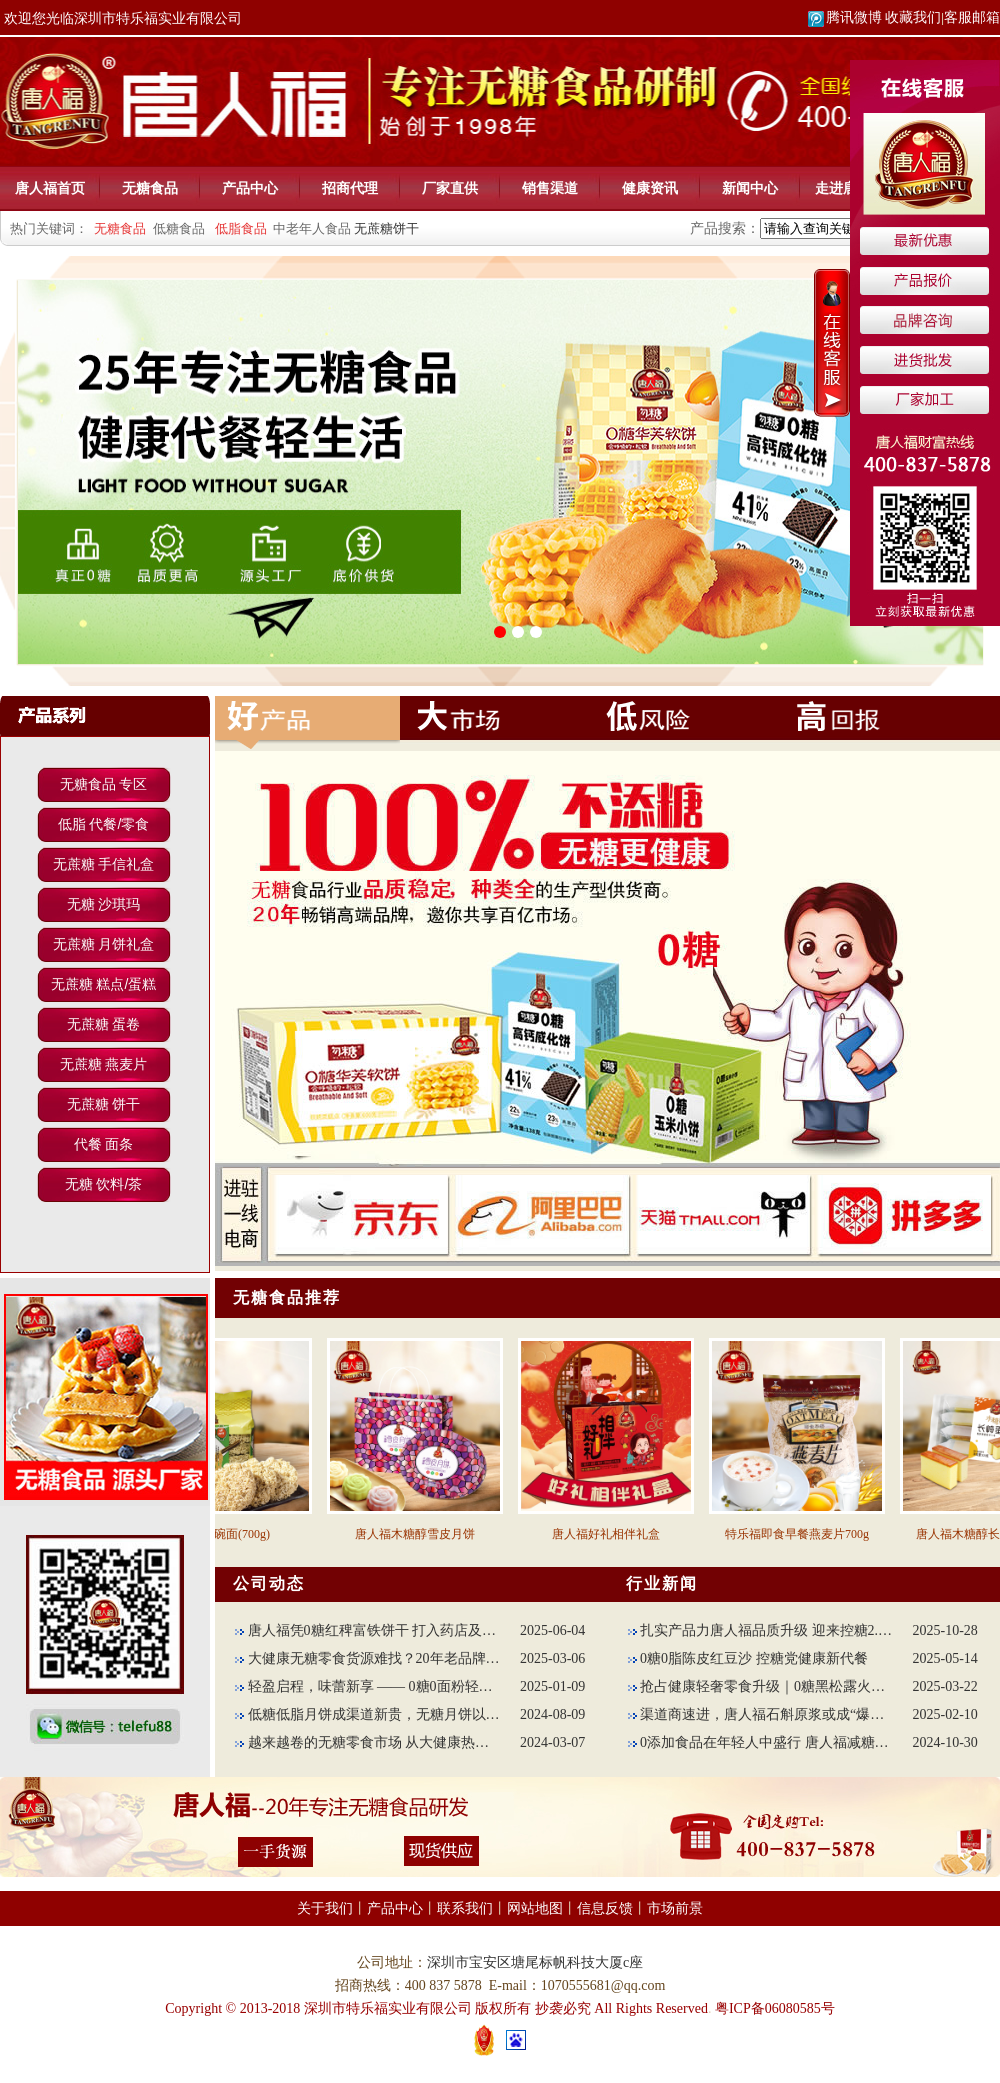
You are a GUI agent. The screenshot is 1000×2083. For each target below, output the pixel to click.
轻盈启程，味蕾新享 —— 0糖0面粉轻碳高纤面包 (367, 1686)
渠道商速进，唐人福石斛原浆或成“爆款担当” (760, 1714)
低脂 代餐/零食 (104, 824)
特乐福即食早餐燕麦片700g (808, 1534)
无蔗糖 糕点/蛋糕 (104, 984)
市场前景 (675, 1908)
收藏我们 (913, 17)
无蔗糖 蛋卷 (104, 1024)
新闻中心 (750, 188)
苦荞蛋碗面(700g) (235, 1534)
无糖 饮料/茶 (104, 1184)
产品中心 (250, 188)
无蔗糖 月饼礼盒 (104, 944)
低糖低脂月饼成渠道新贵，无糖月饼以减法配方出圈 (367, 1714)
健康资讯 (650, 188)
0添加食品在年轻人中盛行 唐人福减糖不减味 (760, 1742)
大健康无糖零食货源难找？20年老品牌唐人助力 (367, 1658)
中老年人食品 (312, 228)
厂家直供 (450, 188)
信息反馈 (605, 1908)
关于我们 (325, 1908)
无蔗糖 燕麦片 (104, 1064)
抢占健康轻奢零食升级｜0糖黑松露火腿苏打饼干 (760, 1686)
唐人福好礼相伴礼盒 (617, 1534)
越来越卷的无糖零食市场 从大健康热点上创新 (367, 1742)
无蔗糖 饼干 (104, 1104)
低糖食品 (179, 228)
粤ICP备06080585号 (775, 2008)
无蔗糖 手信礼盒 (104, 864)
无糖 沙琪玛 (104, 904)
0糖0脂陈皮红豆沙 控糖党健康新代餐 (748, 1658)
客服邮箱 (972, 17)
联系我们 (465, 1908)
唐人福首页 (50, 188)
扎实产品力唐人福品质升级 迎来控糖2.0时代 (760, 1630)
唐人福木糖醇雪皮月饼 (426, 1534)
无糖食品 (150, 188)
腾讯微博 (845, 17)
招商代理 (350, 188)
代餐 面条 (104, 1144)
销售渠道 (550, 188)
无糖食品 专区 (104, 784)
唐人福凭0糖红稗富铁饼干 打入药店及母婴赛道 (367, 1630)
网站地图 (535, 1908)
